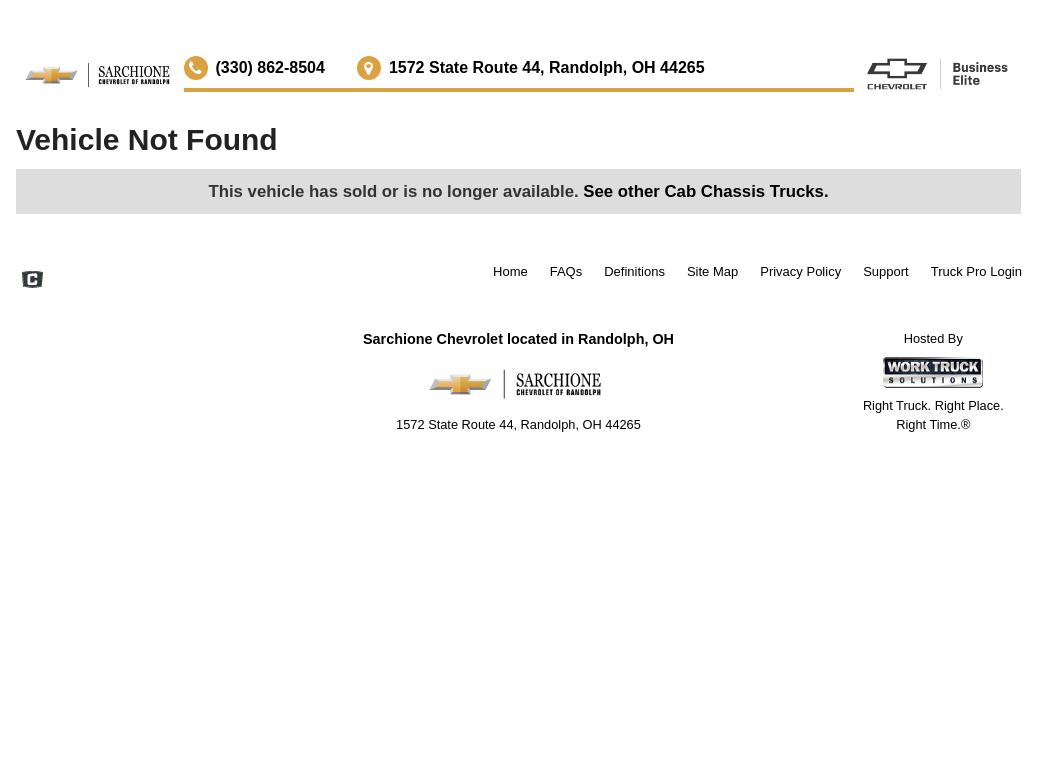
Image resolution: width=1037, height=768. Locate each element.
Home (510, 271)
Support (886, 271)
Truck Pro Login (976, 271)
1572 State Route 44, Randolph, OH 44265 (547, 67)
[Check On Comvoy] (32, 282)
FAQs (566, 271)
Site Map (712, 271)
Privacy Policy (800, 271)
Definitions (634, 271)
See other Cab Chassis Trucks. (705, 191)
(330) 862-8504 (270, 67)
